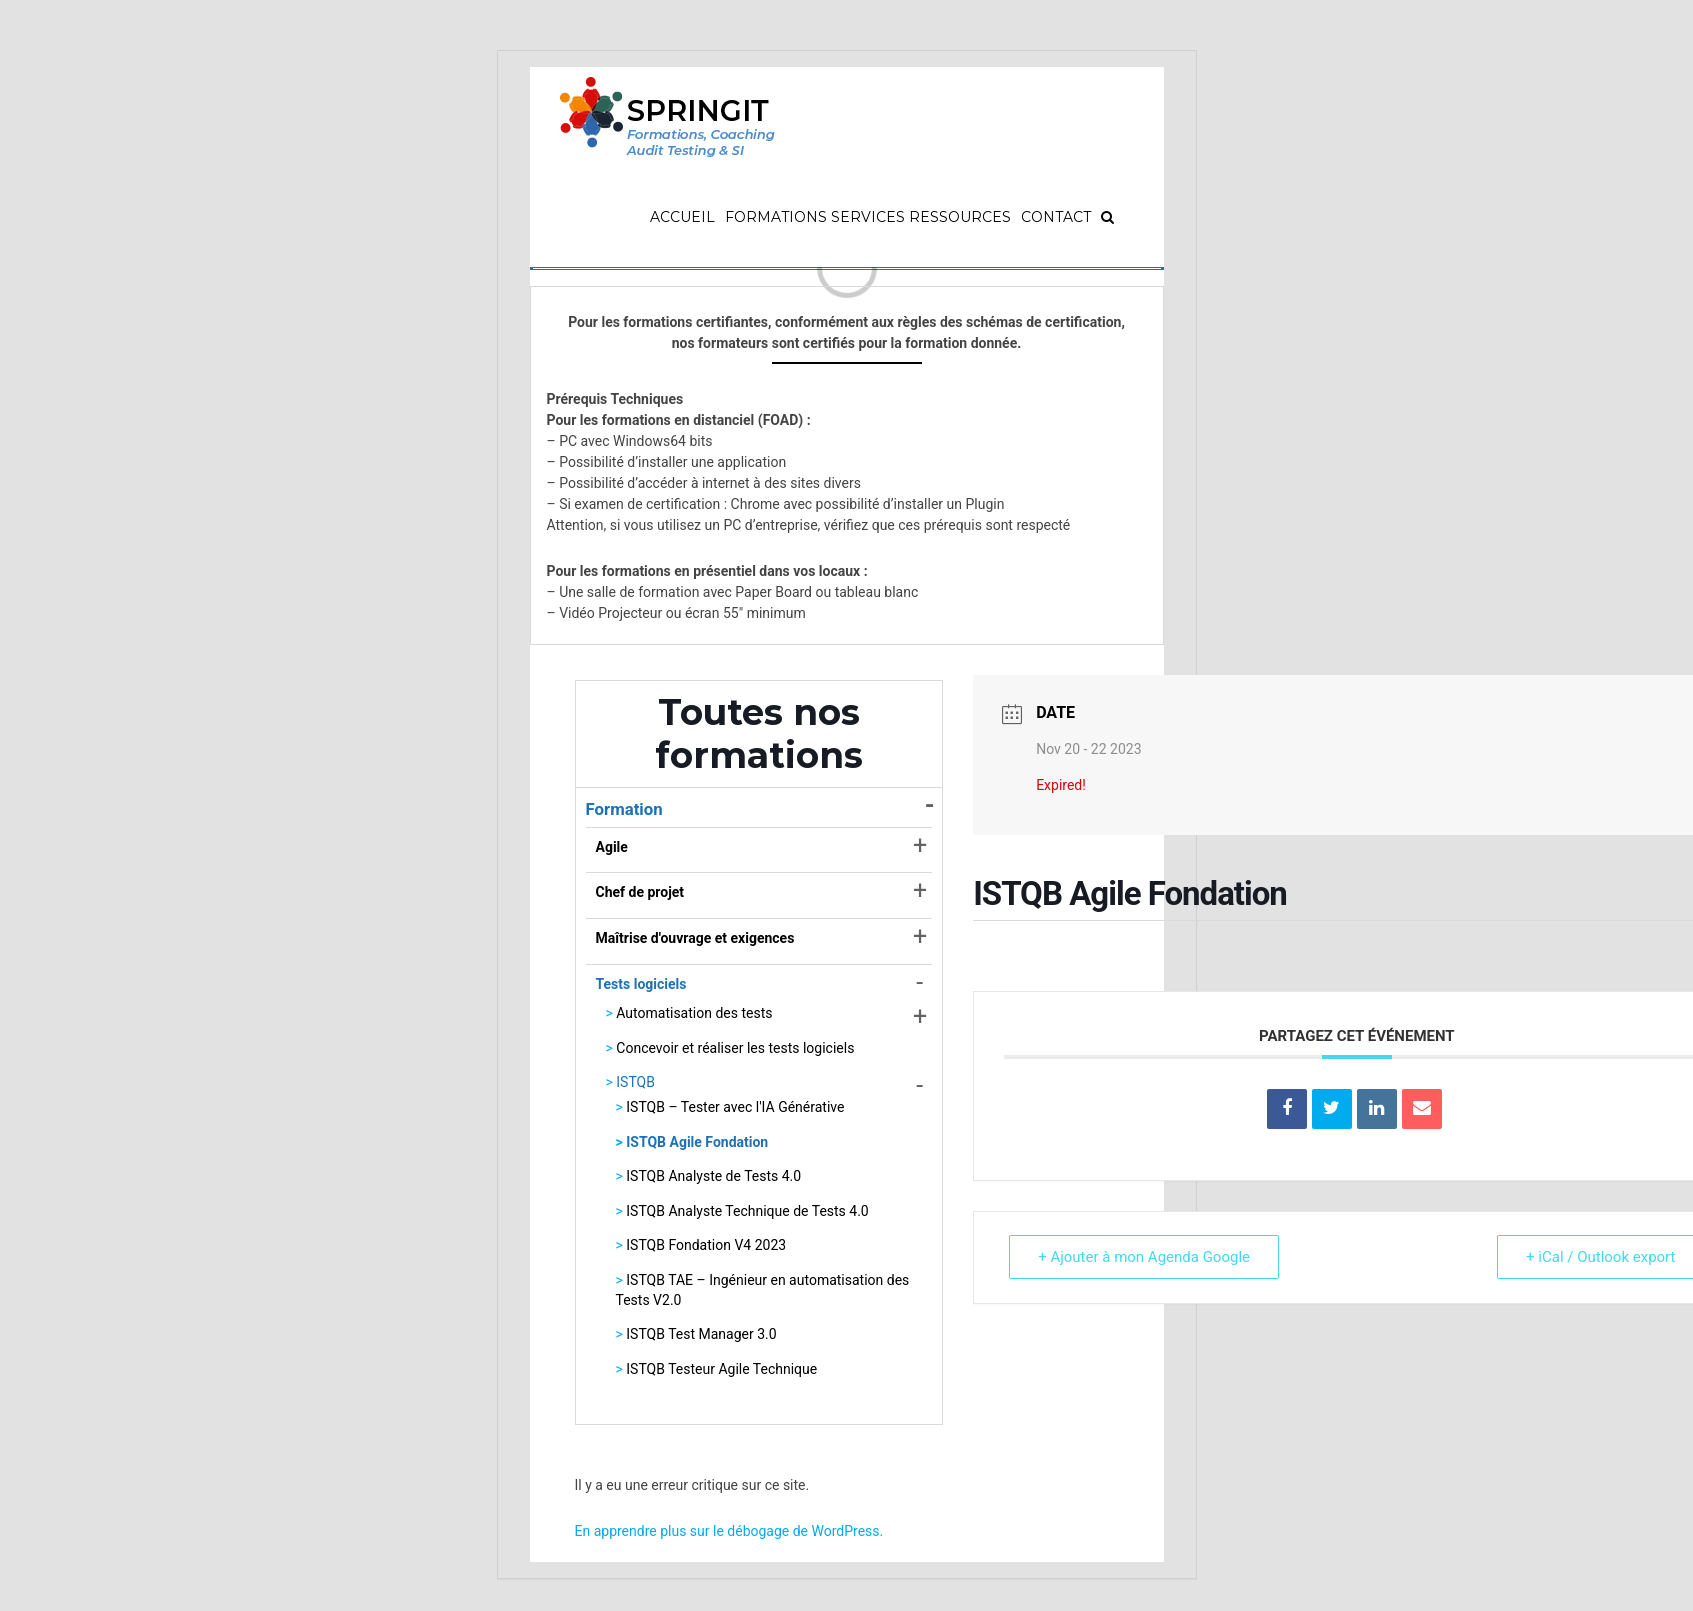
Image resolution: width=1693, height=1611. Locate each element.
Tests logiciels (641, 984)
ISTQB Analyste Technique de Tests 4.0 (747, 1211)
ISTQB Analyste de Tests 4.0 (713, 1176)
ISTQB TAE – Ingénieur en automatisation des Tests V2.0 (763, 1290)
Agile (612, 847)
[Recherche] (1107, 217)
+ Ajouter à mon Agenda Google (1144, 1257)
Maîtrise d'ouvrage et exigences (695, 938)
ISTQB (635, 1082)
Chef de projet (640, 892)
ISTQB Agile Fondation (697, 1142)
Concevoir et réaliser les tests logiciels (735, 1048)
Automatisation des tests (694, 1013)
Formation (624, 809)
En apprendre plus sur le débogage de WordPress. (729, 1531)
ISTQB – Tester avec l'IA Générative (735, 1107)
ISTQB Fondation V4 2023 (706, 1245)
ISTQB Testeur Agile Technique (721, 1369)
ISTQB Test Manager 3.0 (701, 1334)
